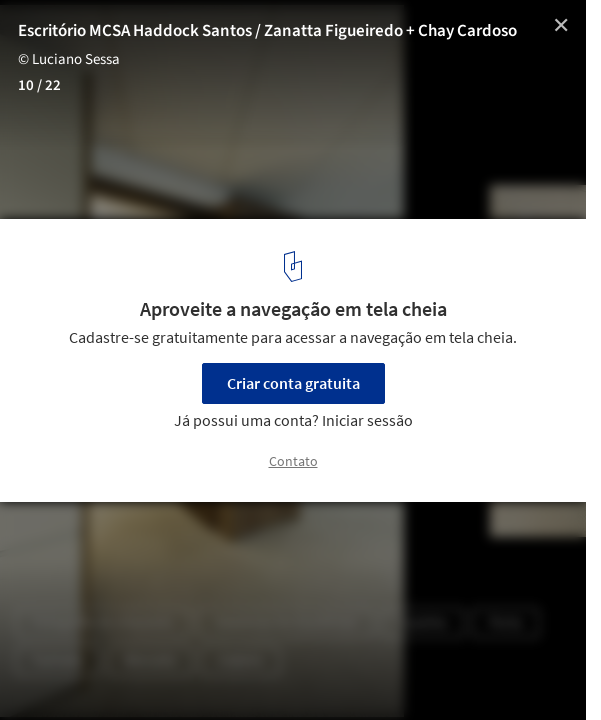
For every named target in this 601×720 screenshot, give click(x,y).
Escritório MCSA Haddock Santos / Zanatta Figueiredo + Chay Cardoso (267, 31)
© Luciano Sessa (69, 59)
